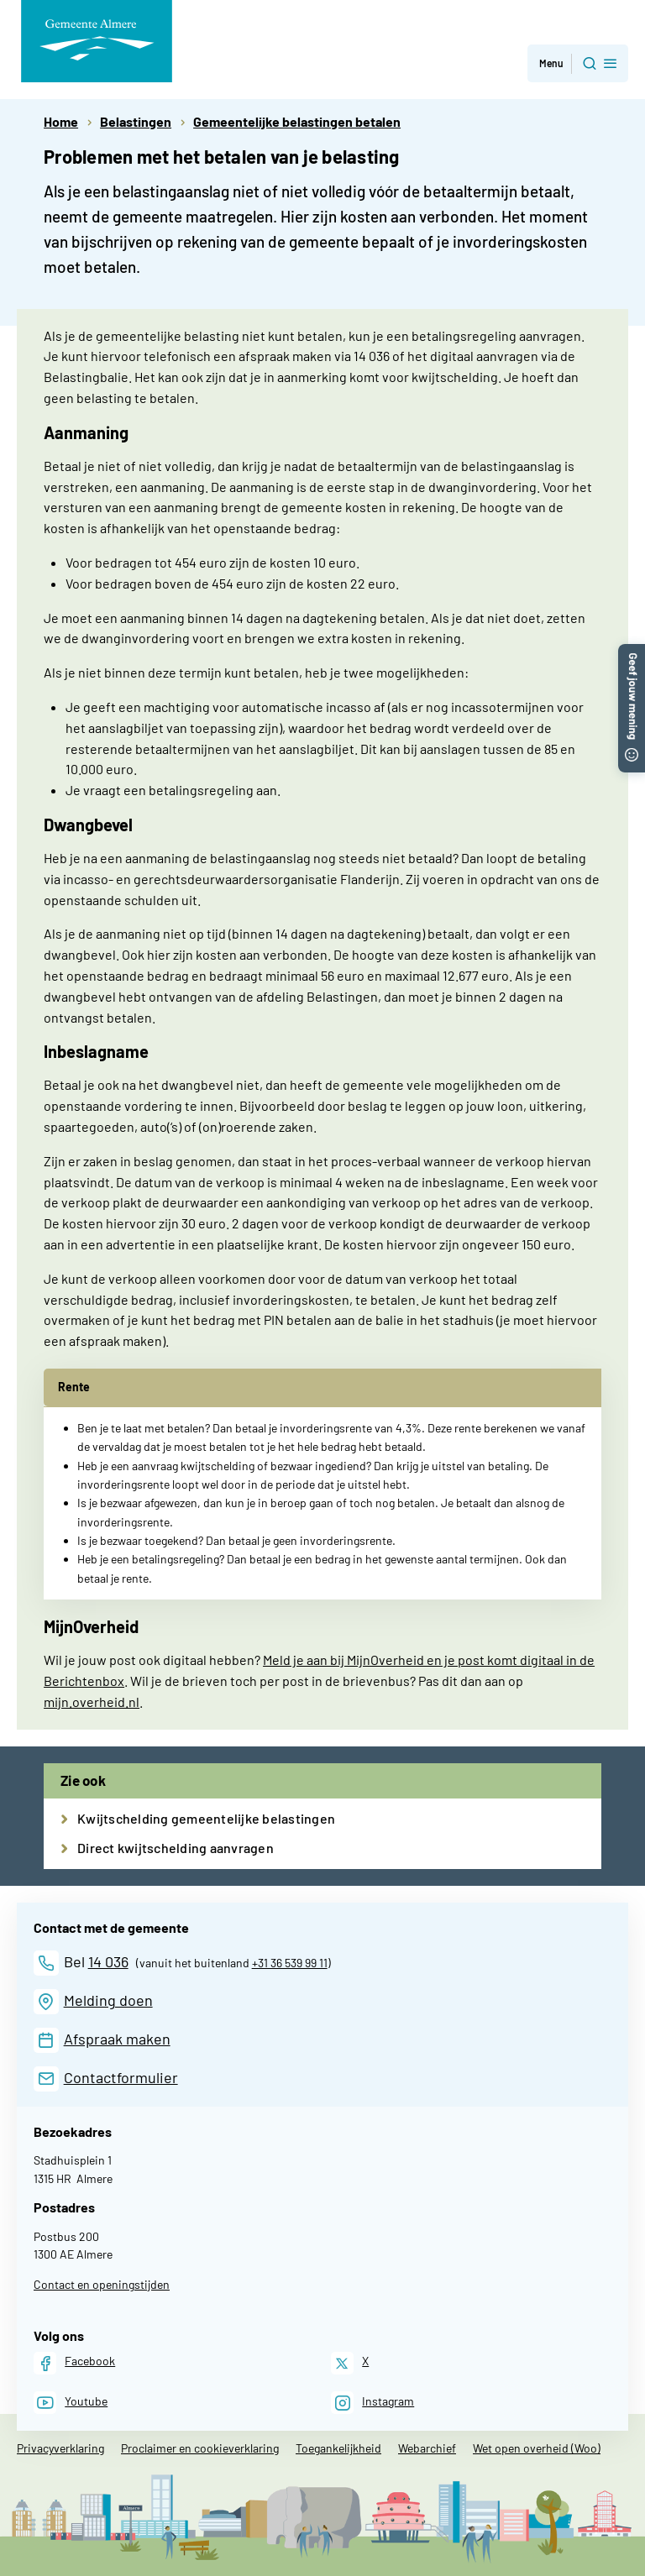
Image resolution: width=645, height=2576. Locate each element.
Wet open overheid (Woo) (536, 2448)
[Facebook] (74, 2363)
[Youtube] (71, 2402)
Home (61, 121)
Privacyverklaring (60, 2448)
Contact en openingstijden (102, 2284)
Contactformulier (121, 2077)
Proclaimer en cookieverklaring (200, 2448)
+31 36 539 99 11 (290, 1963)
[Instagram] (372, 2402)
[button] (631, 652)
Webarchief (427, 2448)
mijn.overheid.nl (91, 1701)
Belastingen (135, 121)
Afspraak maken (117, 2038)
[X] (350, 2363)
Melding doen (108, 2000)
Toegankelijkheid (338, 2448)
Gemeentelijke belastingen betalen (297, 121)
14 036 (108, 1961)
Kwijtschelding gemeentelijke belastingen (206, 1818)
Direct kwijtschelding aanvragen (175, 1848)
